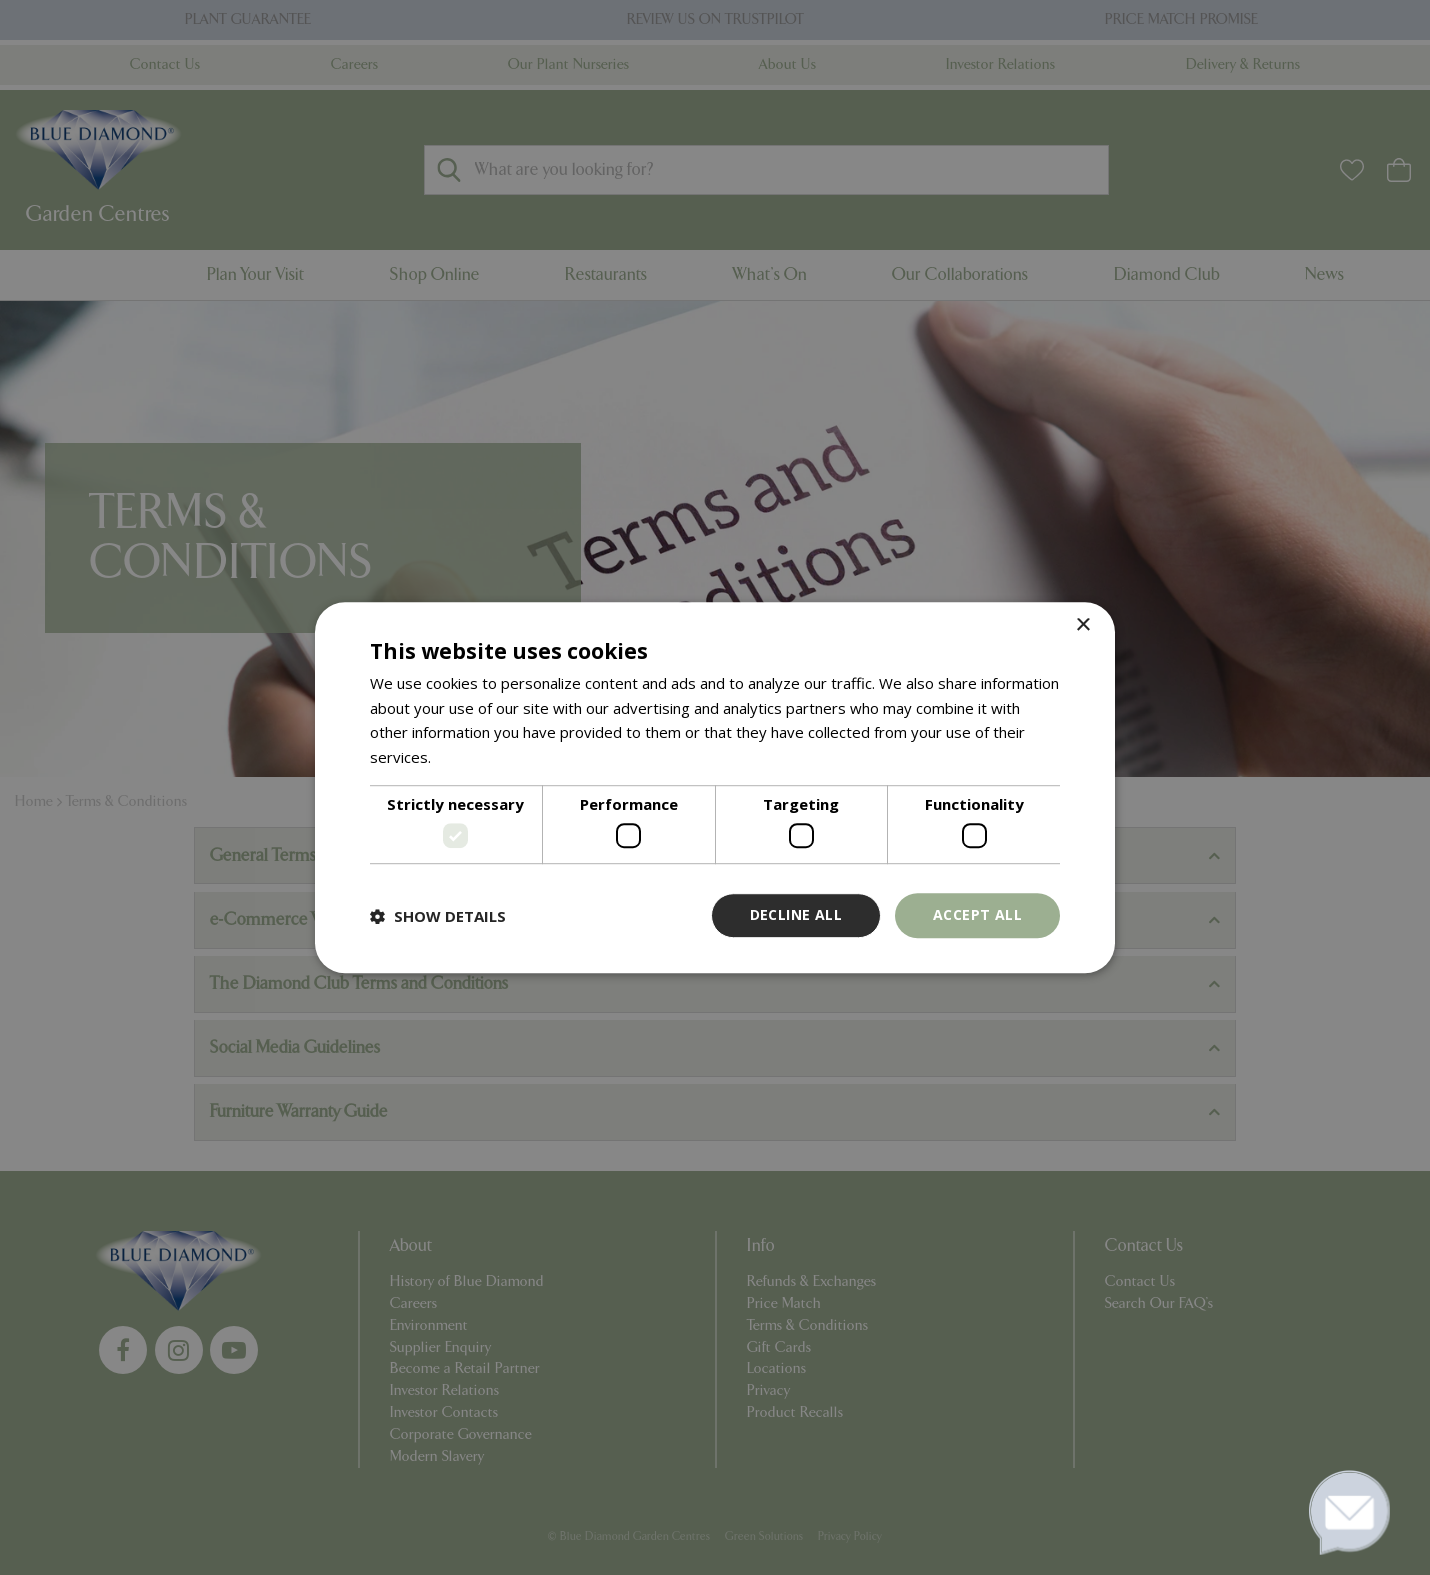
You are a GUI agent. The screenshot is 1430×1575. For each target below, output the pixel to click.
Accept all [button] (977, 915)
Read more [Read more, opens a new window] (473, 757)
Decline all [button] (796, 915)
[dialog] (715, 788)
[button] (438, 916)
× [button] (1082, 625)
